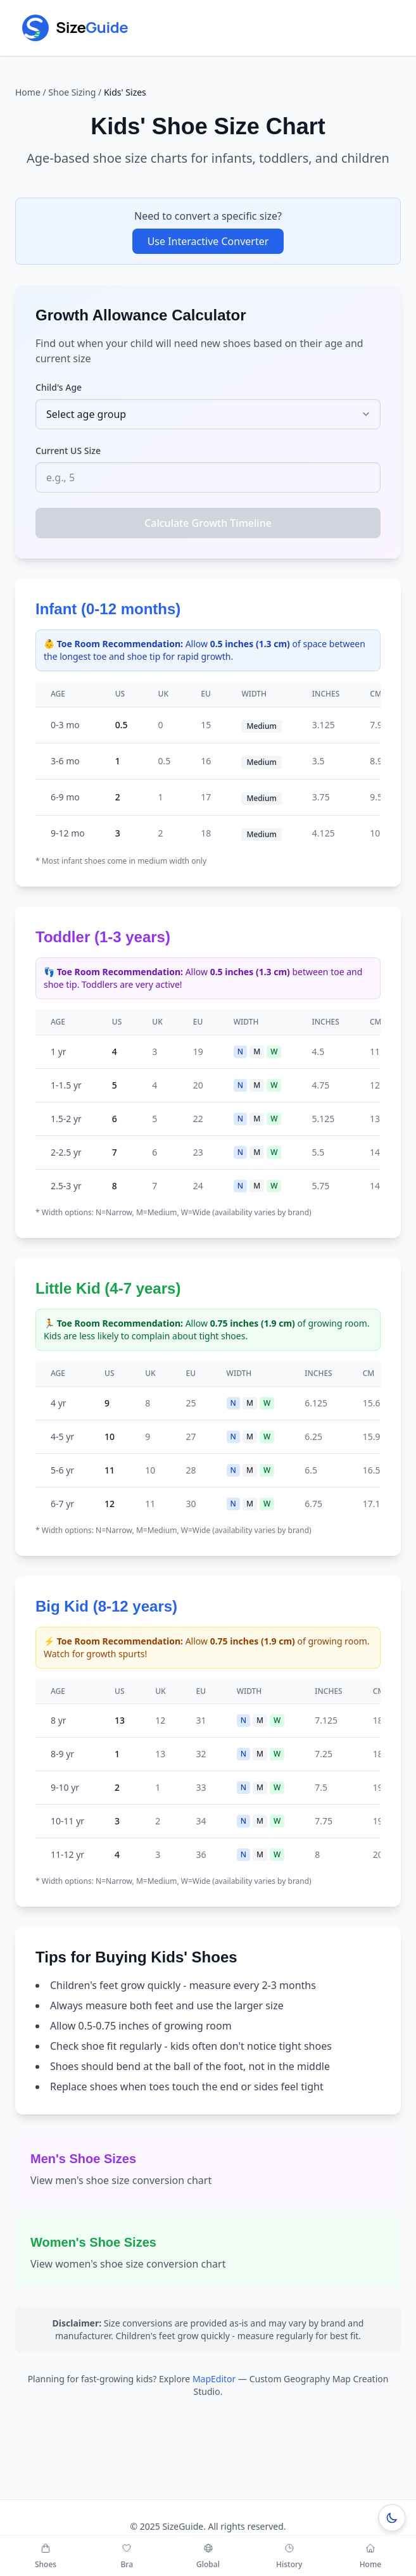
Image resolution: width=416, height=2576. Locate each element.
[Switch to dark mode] (392, 2518)
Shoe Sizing (72, 92)
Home (28, 92)
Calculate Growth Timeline (208, 523)
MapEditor (214, 2379)
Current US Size (68, 451)
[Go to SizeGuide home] (86, 28)
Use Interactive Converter (208, 241)
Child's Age (58, 387)
